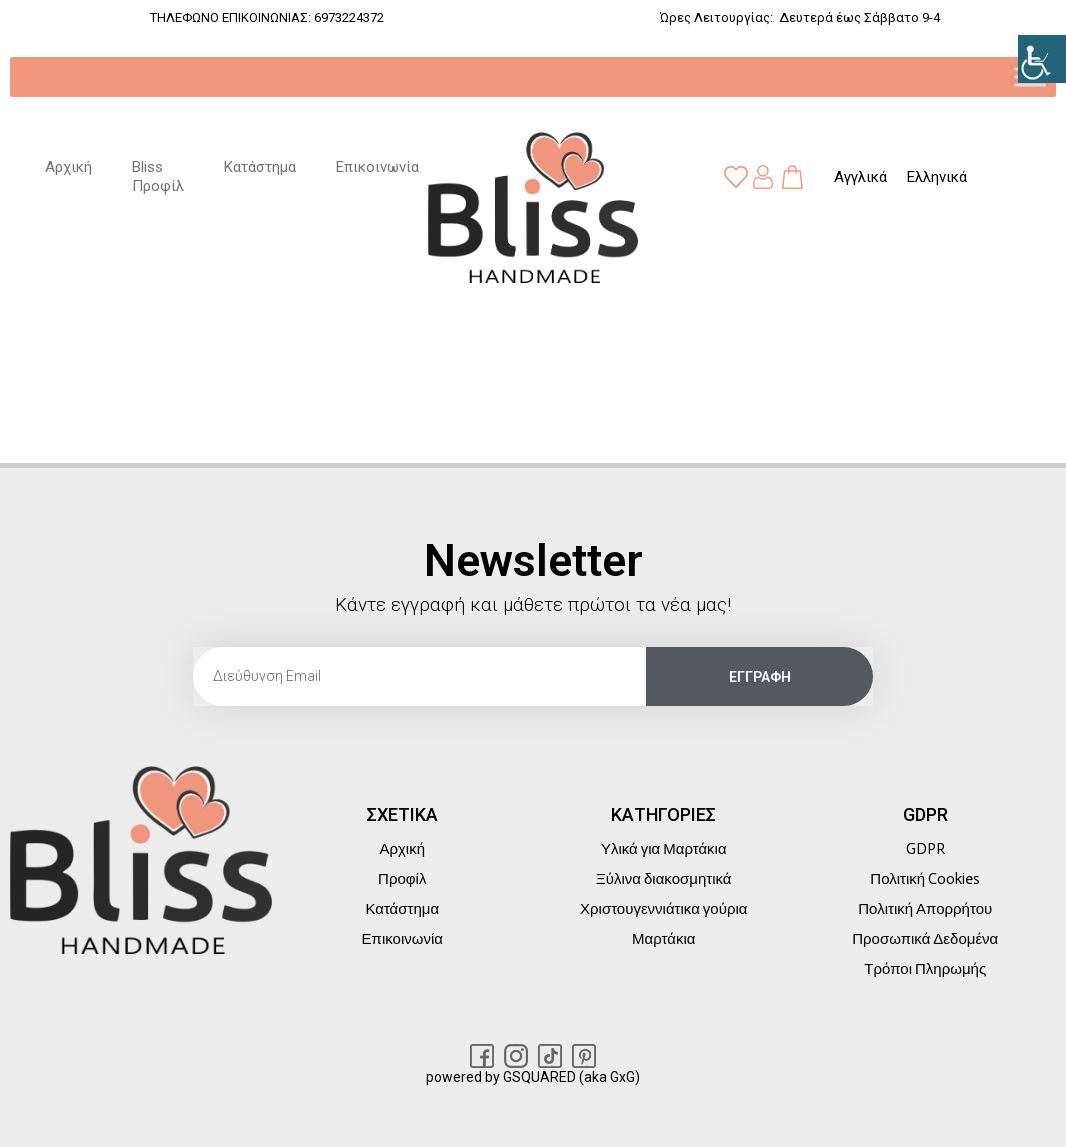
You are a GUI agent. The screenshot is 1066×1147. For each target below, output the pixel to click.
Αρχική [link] (68, 167)
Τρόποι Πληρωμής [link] (925, 969)
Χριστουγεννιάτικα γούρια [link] (663, 909)
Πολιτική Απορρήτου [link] (925, 909)
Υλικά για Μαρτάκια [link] (664, 849)
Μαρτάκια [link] (663, 939)
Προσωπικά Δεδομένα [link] (925, 939)
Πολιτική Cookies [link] (925, 879)
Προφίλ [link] (402, 879)
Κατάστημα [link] (260, 167)
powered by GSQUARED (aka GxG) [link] (533, 1077)
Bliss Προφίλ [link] (158, 177)
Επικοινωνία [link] (377, 167)
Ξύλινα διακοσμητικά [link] (663, 879)
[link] (1042, 59)
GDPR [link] (925, 849)
